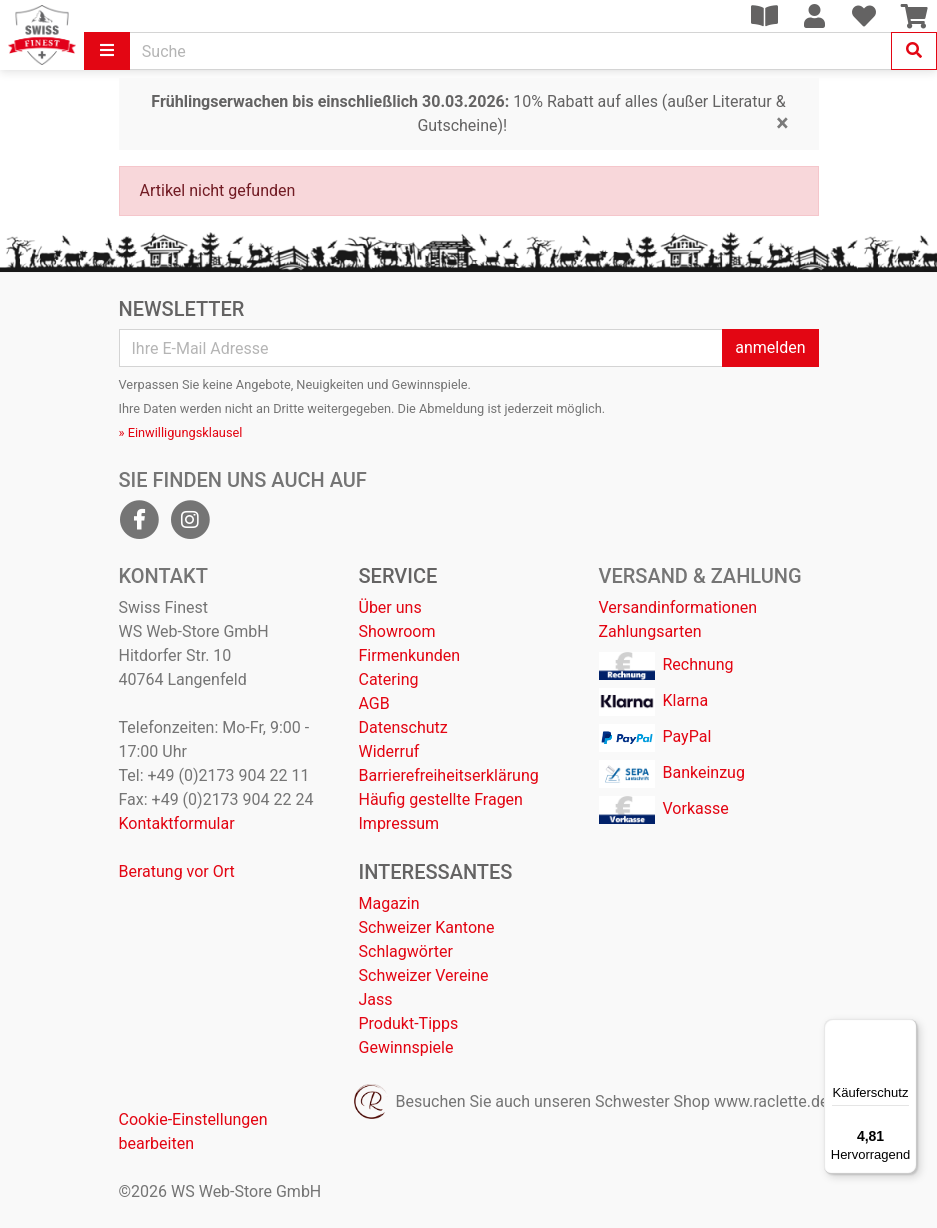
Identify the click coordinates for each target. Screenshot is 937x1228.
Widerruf (389, 751)
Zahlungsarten (650, 631)
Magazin (389, 903)
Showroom (397, 631)
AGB (374, 703)
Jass (376, 999)
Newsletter (182, 309)
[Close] (782, 123)
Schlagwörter (406, 951)
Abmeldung (451, 408)
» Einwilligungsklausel (181, 432)
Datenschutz (403, 727)
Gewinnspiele (406, 1047)
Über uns (390, 607)
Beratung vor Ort (177, 871)
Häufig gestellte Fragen (441, 799)
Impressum (399, 823)
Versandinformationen (678, 607)
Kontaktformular (177, 823)
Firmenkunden (410, 655)
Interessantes (436, 872)
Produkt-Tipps (409, 1023)
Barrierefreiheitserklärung (449, 775)
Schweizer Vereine (424, 975)
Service (398, 576)
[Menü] (905, 1031)
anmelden (770, 347)
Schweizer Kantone (427, 927)
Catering (389, 679)
